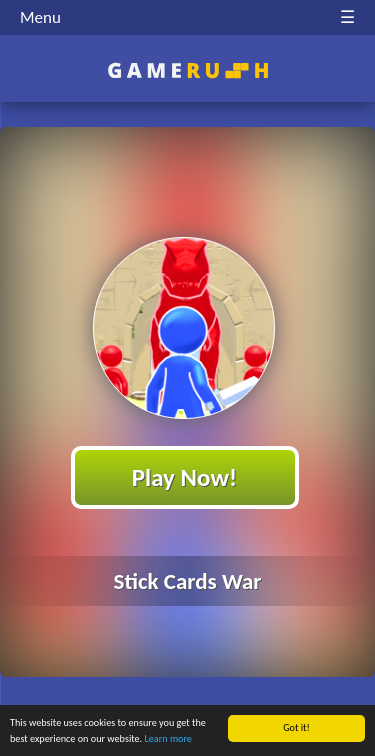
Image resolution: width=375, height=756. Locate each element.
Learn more (168, 739)
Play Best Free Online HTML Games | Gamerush (187, 70)
